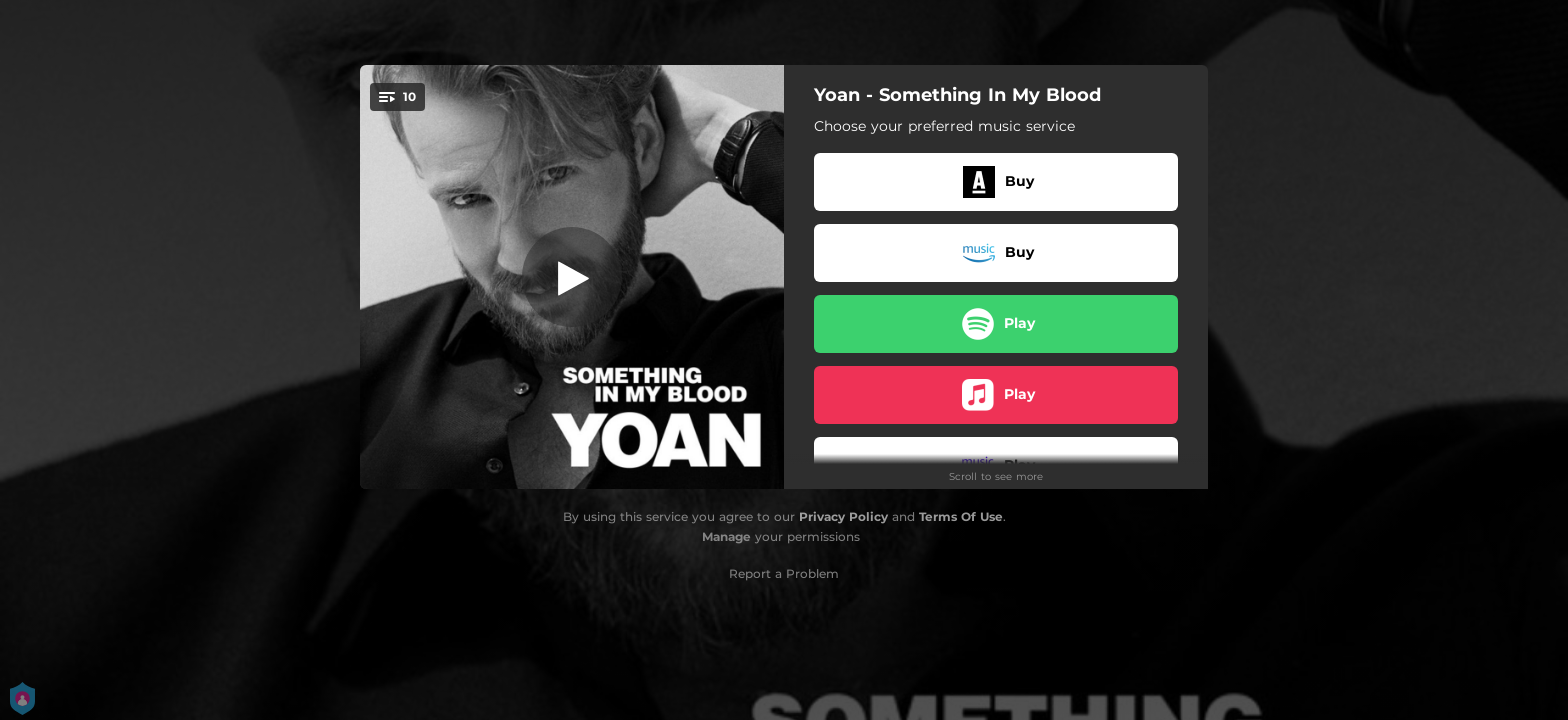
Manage (726, 536)
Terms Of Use (961, 516)
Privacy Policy (843, 516)
